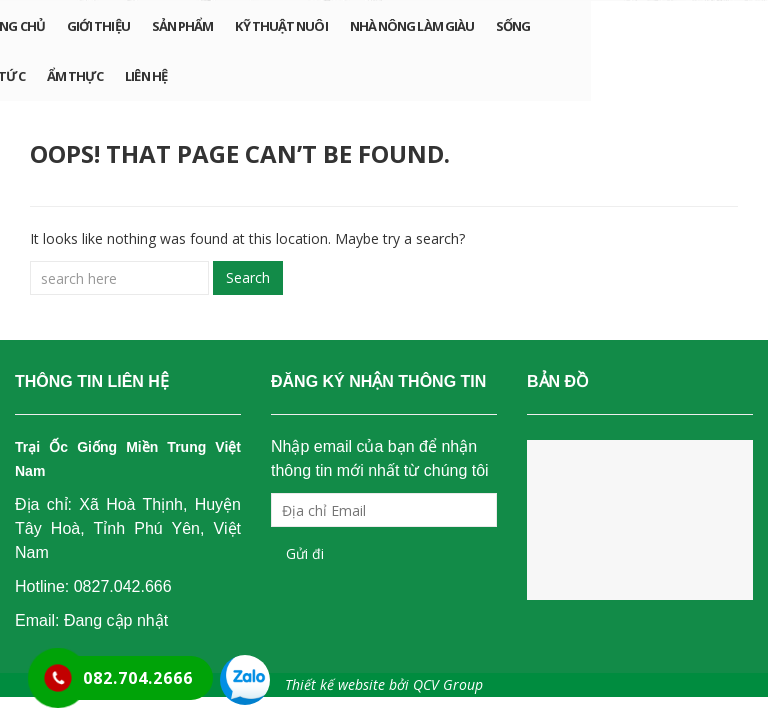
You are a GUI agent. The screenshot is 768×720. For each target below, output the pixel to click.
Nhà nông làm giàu (412, 26)
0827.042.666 (123, 586)
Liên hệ (146, 76)
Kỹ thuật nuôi (281, 26)
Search (248, 277)
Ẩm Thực (75, 76)
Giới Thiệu (98, 26)
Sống (513, 26)
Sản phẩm (183, 26)
